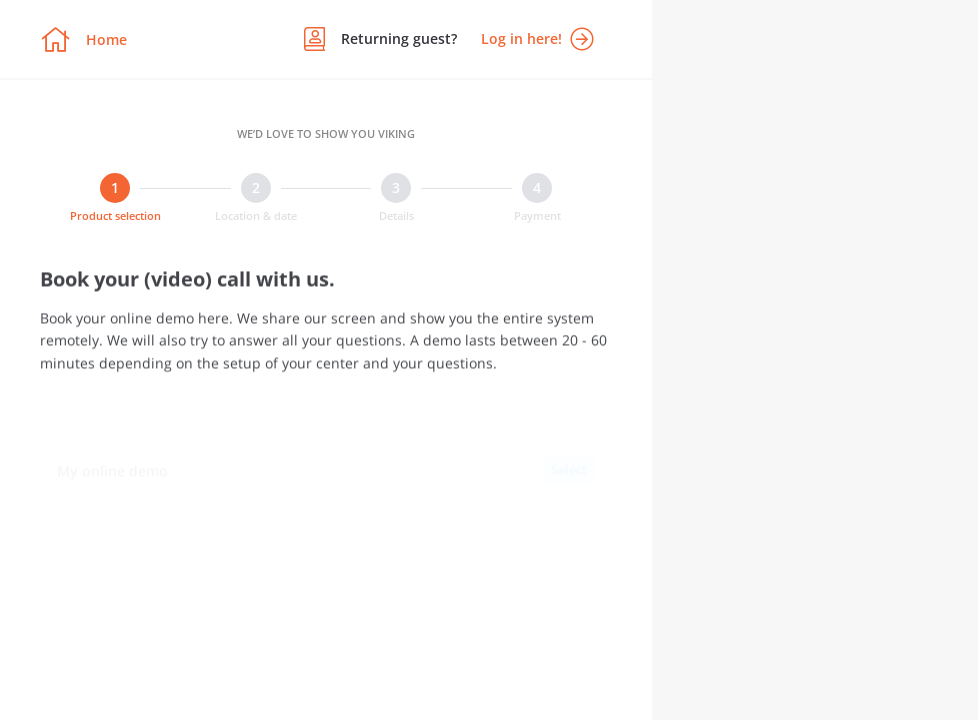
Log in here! (537, 39)
